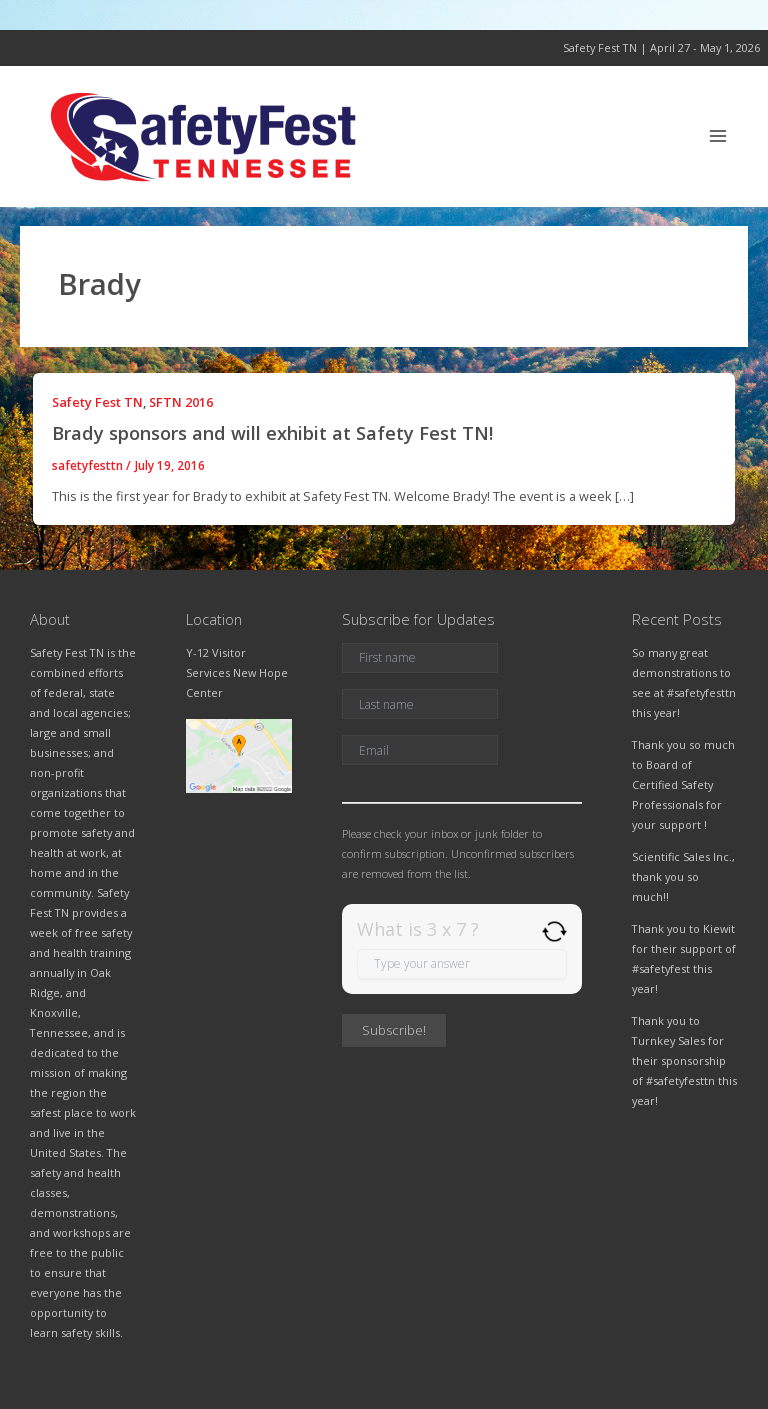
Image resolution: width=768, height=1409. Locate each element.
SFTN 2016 (181, 402)
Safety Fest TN (97, 402)
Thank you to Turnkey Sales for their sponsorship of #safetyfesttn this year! (684, 1060)
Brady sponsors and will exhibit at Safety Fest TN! (272, 433)
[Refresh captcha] (554, 931)
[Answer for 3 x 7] (462, 964)
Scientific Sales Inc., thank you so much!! (683, 876)
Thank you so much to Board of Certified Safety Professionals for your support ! (683, 784)
